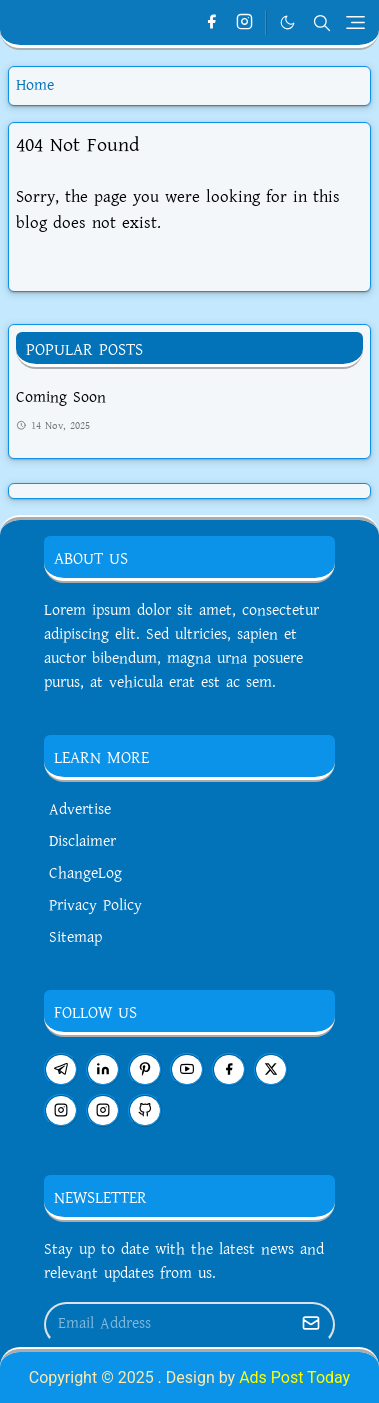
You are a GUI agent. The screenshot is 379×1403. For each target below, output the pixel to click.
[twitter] (271, 1069)
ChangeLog (85, 873)
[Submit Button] (311, 1324)
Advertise (80, 809)
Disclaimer (82, 841)
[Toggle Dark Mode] (287, 22)
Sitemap (75, 937)
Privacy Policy (95, 905)
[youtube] (187, 1069)
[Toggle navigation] (355, 22)
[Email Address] (168, 1324)
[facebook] (211, 23)
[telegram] (61, 1069)
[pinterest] (145, 1069)
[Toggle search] (322, 23)
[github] (145, 1110)
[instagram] (244, 23)
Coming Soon (61, 397)
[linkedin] (103, 1069)
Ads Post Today (294, 1377)
